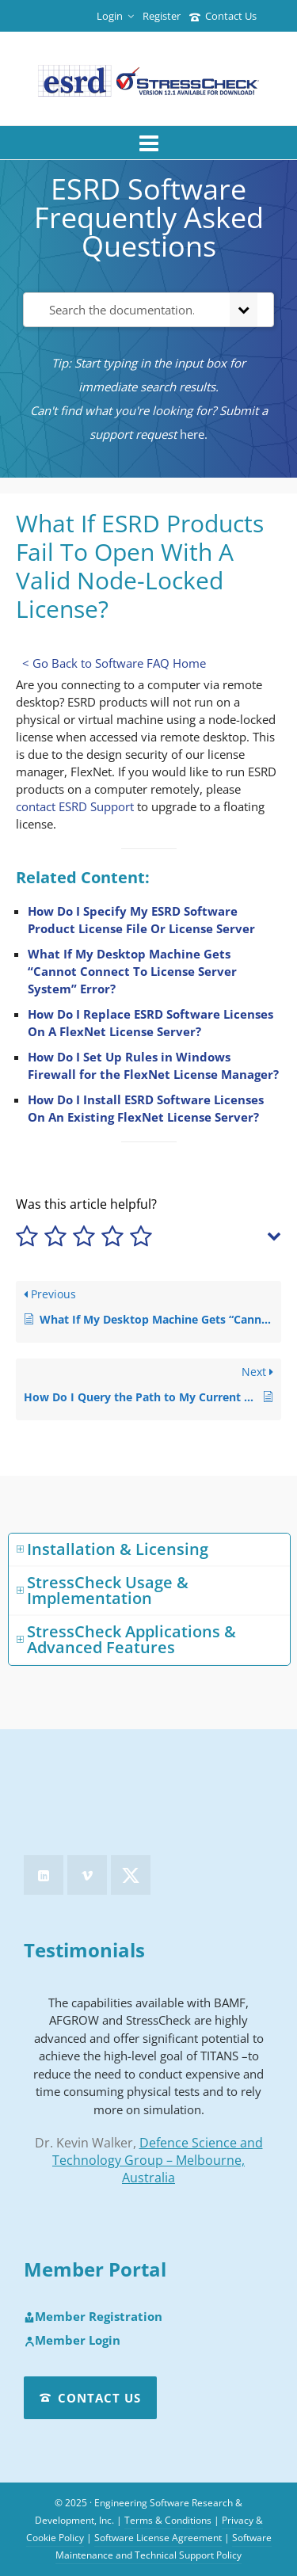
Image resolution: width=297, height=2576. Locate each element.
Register (162, 16)
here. (194, 434)
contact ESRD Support (75, 806)
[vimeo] (87, 1875)
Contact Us (223, 16)
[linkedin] (43, 1875)
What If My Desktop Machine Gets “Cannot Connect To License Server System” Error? (132, 971)
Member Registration (93, 2317)
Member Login (72, 2340)
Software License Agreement (158, 2537)
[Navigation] (148, 142)
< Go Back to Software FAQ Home (114, 663)
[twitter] (130, 1875)
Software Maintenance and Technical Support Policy (163, 2546)
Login (115, 16)
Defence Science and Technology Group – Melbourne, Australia (157, 2160)
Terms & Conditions (167, 2520)
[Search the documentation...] (124, 310)
